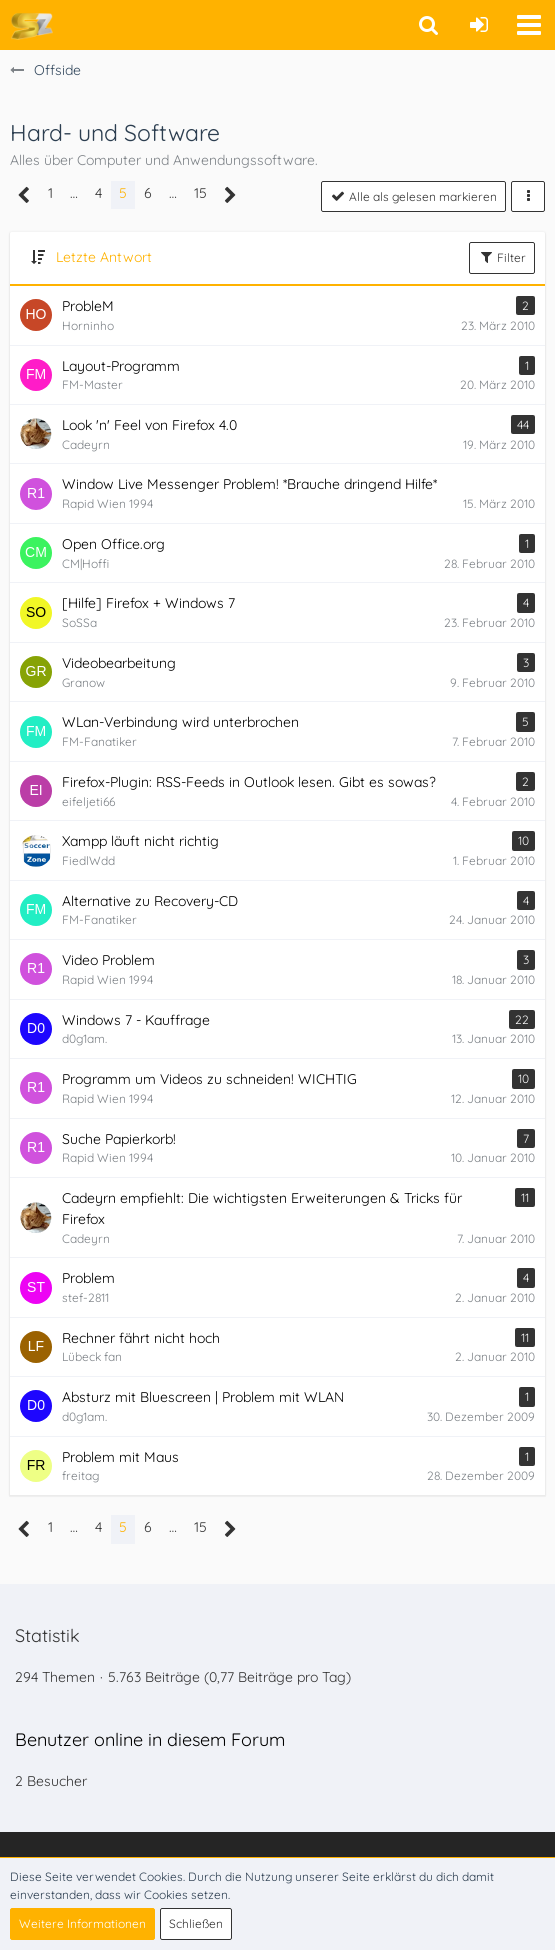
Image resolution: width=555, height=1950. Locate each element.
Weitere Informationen (82, 1923)
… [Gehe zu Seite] (74, 193)
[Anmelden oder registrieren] (479, 25)
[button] (529, 25)
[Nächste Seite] (230, 195)
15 (200, 193)
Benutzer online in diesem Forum (150, 1739)
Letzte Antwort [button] (104, 257)
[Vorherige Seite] (24, 195)
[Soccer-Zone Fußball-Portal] (31, 25)
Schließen (196, 1923)
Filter (502, 257)
